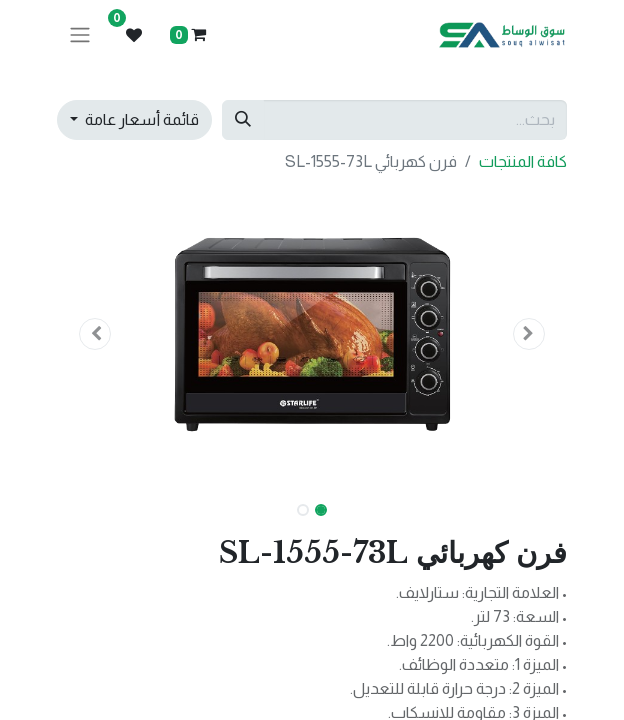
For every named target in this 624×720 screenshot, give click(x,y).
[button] (529, 334)
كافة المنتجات (523, 161)
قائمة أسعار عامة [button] (140, 119)
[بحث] (243, 120)
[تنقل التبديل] (80, 35)
